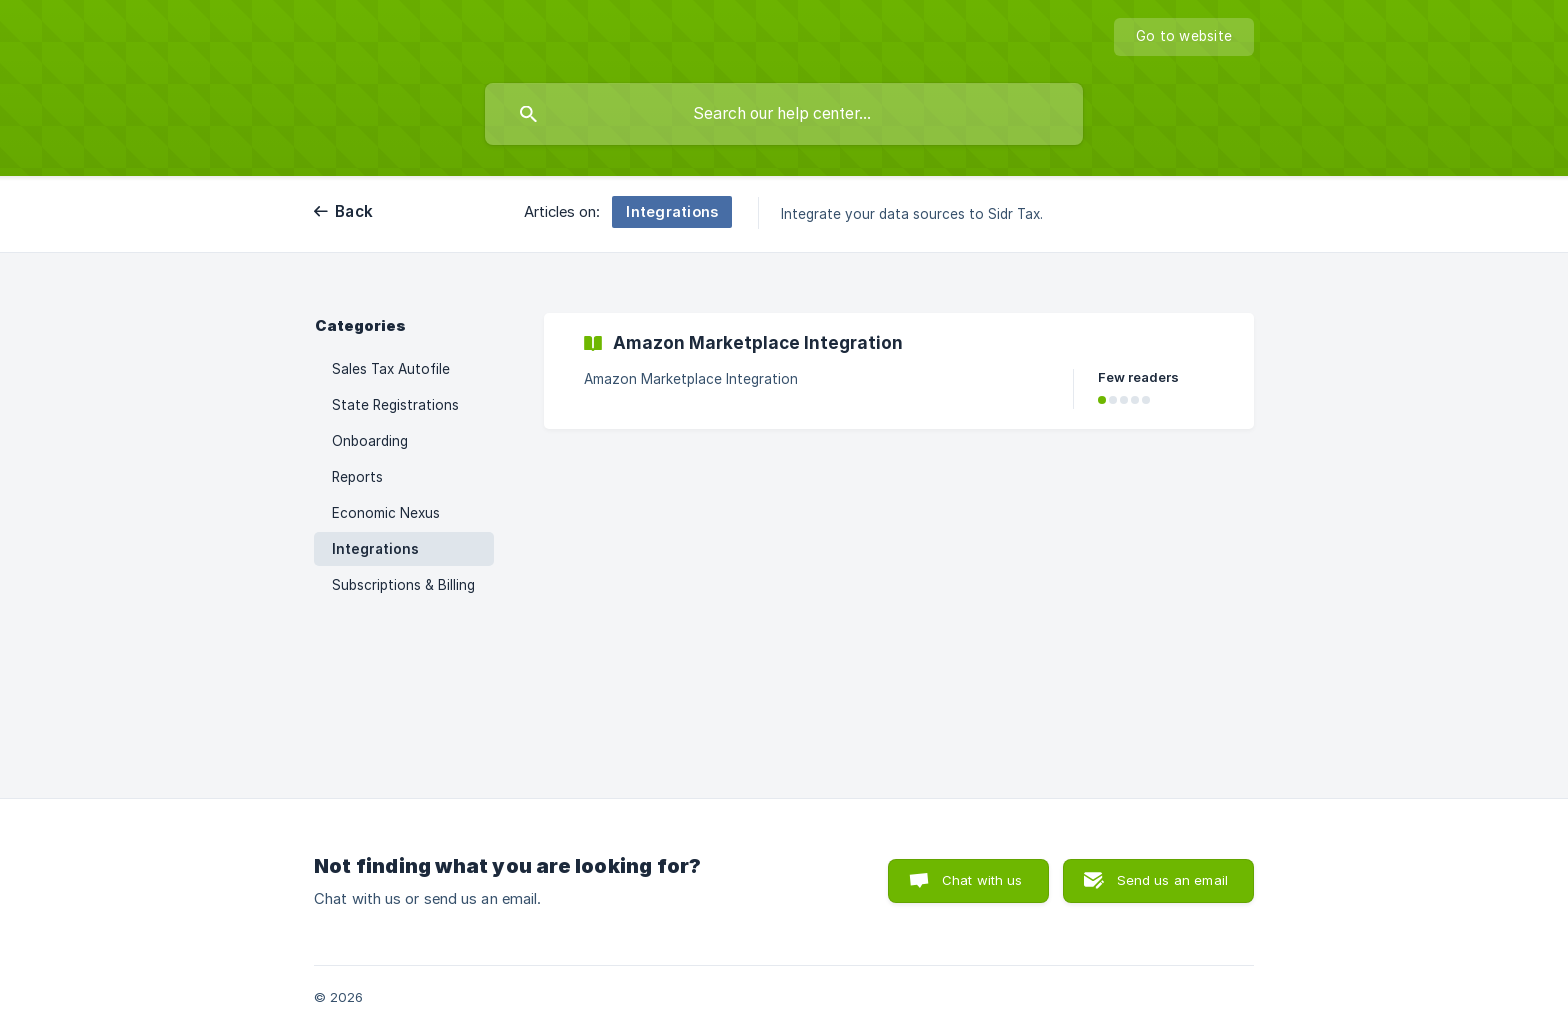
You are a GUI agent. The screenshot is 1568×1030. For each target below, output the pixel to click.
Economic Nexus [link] (386, 513)
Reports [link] (357, 477)
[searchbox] (784, 114)
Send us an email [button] (1172, 880)
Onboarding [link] (370, 441)
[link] (899, 371)
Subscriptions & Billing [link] (403, 585)
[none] (1184, 37)
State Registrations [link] (395, 405)
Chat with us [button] (982, 880)
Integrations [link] (375, 549)
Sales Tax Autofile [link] (391, 369)
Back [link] (354, 211)
